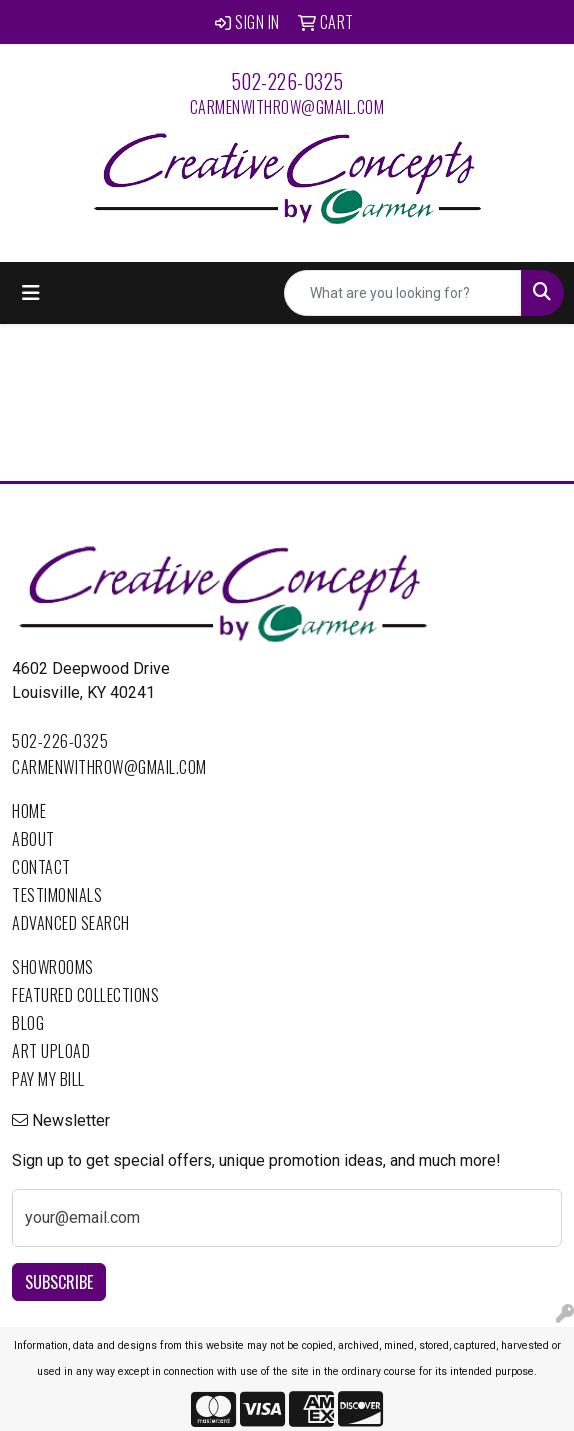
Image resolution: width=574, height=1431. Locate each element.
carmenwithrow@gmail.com (287, 107)
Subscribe (59, 1282)
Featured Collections (85, 995)
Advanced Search (71, 923)
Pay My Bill (48, 1079)
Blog (28, 1023)
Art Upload (51, 1051)
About (33, 839)
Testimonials (57, 895)
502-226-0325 (287, 81)
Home (29, 811)
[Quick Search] (403, 293)
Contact (41, 867)
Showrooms (53, 967)
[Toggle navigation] (31, 293)
